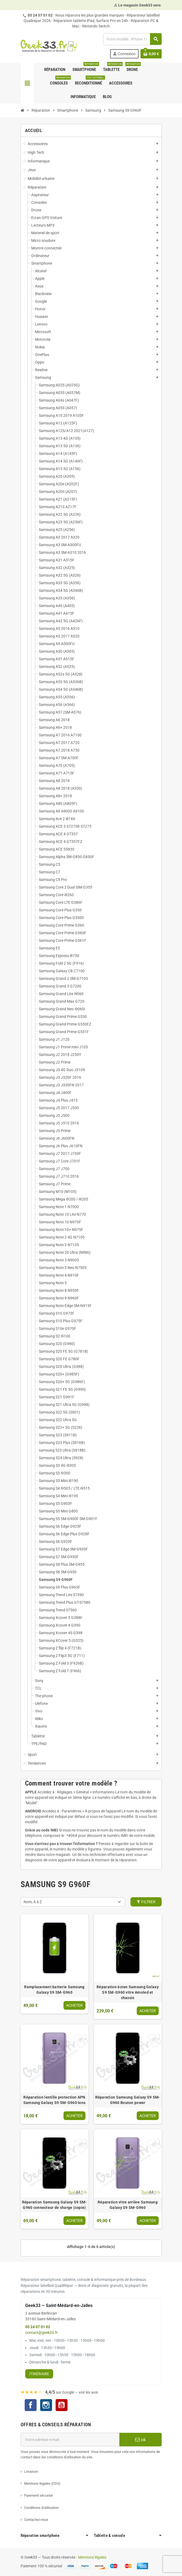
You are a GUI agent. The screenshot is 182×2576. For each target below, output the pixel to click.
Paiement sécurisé (38, 2495)
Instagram (46, 2405)
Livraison (31, 2471)
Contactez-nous (36, 2520)
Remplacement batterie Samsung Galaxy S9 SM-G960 (54, 1989)
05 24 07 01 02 (40, 15)
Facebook (31, 2405)
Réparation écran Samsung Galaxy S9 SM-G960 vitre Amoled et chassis (128, 1992)
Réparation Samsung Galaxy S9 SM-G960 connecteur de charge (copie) (54, 2205)
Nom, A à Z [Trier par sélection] (33, 1902)
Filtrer (146, 1902)
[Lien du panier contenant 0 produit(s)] (151, 53)
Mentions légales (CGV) (42, 2483)
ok (140, 2439)
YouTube (62, 2405)
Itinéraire (39, 2374)
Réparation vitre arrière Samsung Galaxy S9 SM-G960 (128, 2205)
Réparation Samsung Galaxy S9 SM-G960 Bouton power (127, 2100)
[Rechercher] (132, 39)
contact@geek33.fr (41, 2332)
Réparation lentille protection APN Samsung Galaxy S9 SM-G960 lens (54, 2100)
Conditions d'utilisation (41, 2508)
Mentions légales (92, 2557)
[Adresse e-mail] (70, 2439)
